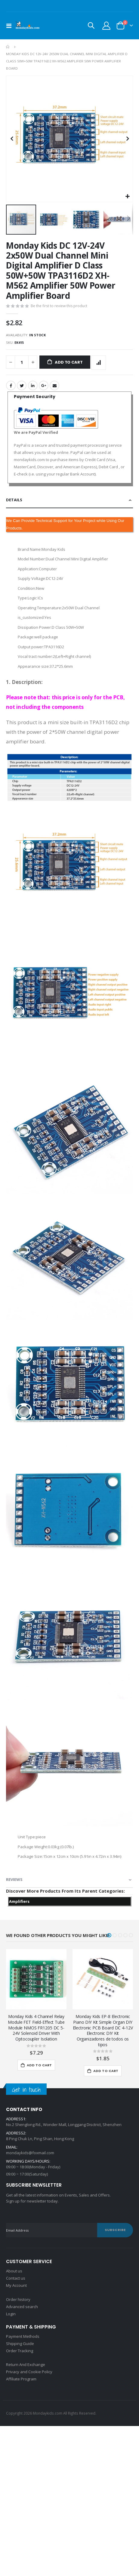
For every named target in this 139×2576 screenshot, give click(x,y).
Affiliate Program (21, 2379)
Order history (18, 2299)
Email (54, 385)
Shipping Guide (20, 2343)
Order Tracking (19, 2350)
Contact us (15, 2278)
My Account (16, 2285)
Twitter (21, 385)
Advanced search (22, 2306)
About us (14, 2271)
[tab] (69, 500)
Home (8, 46)
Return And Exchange (25, 2364)
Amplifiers (19, 1901)
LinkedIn (33, 385)
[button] (127, 196)
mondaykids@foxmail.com (30, 2152)
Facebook (11, 385)
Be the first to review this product (59, 305)
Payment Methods (22, 2336)
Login (11, 2314)
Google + (43, 385)
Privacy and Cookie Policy (29, 2371)
